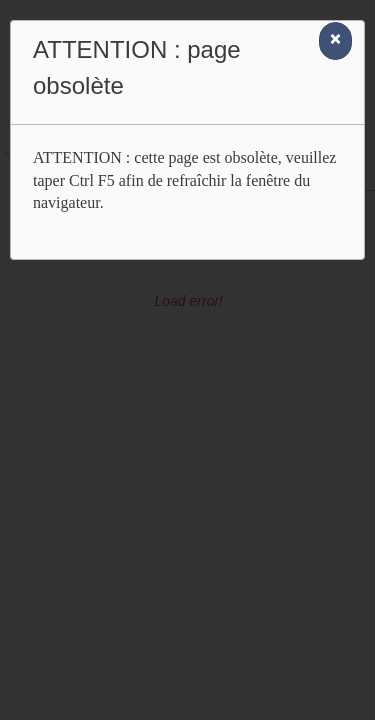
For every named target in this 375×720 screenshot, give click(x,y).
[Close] (335, 41)
